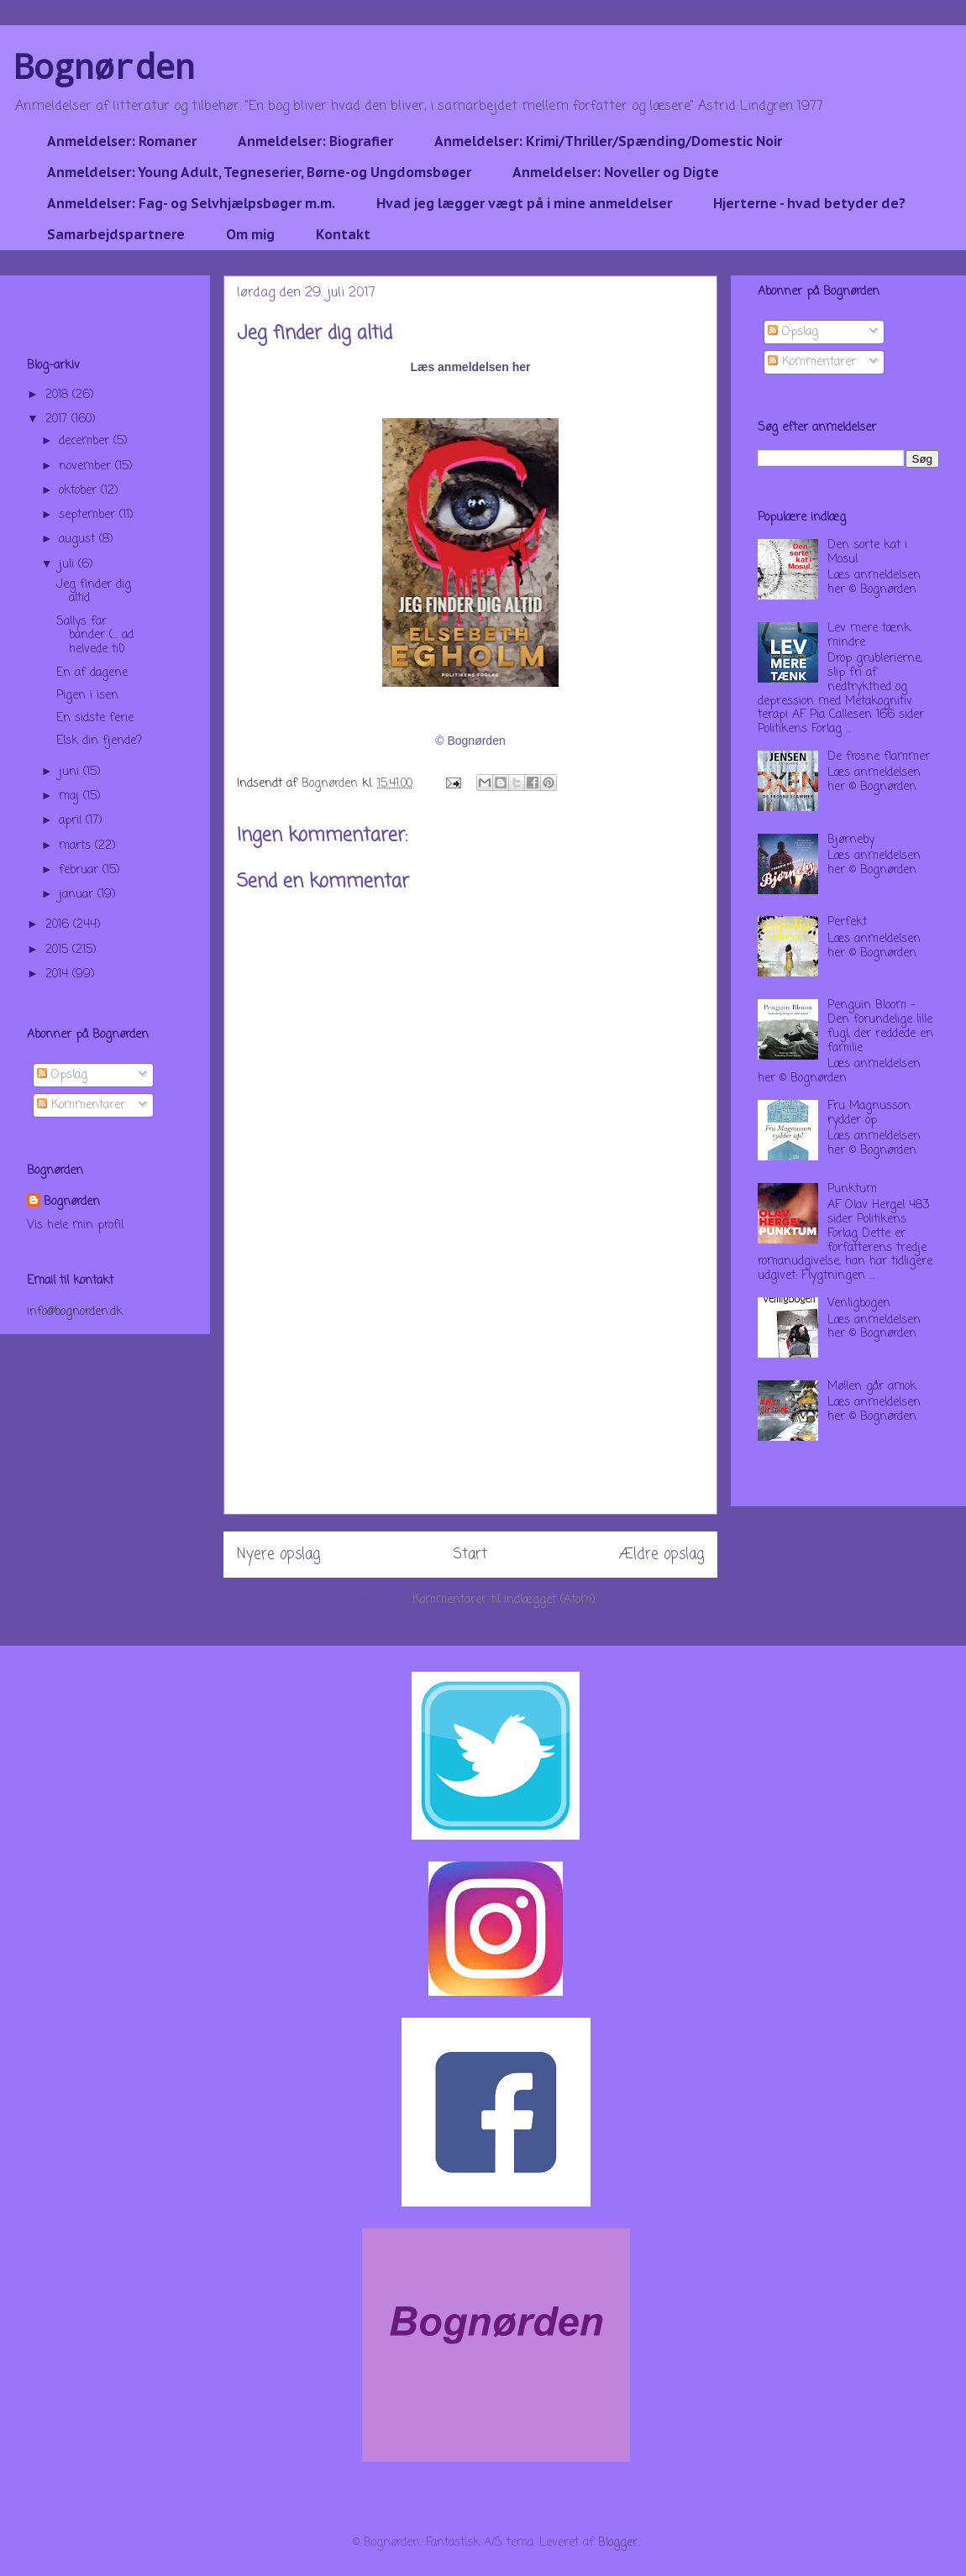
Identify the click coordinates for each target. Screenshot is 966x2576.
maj (71, 796)
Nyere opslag (278, 1554)
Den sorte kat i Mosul (867, 552)
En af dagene (92, 673)
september (89, 515)
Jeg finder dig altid (93, 592)
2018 (58, 395)
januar (78, 894)
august (79, 539)
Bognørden (104, 66)
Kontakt (343, 234)
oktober (80, 491)
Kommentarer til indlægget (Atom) (504, 1600)
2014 (58, 974)
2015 (58, 950)
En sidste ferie (95, 718)
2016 (59, 925)
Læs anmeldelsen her (470, 367)
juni (71, 772)
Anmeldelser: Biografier (315, 141)
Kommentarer (81, 1105)
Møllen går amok (871, 1386)
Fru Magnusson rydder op (869, 1113)
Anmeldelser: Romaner (122, 141)
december (86, 441)
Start (470, 1554)
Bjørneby (850, 840)
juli (68, 564)
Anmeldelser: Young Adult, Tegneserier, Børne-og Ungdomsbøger (259, 172)
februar (80, 870)
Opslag (62, 1075)
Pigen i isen (87, 695)
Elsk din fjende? (99, 741)
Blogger (618, 2543)
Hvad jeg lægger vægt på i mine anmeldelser (524, 203)
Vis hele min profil (75, 1225)
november (87, 466)
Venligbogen (858, 1303)
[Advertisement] (470, 1396)
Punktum (852, 1189)
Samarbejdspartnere (116, 234)
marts (77, 846)
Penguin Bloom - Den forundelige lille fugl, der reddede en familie (880, 1026)
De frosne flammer (878, 757)
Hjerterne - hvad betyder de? (809, 203)
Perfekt (847, 922)
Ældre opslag (661, 1554)
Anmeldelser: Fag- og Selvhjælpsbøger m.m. (191, 203)
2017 (58, 419)
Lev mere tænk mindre (869, 636)
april (72, 821)
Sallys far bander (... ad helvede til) (95, 636)
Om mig (250, 234)
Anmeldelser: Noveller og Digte (615, 172)
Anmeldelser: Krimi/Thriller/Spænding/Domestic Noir (608, 141)
